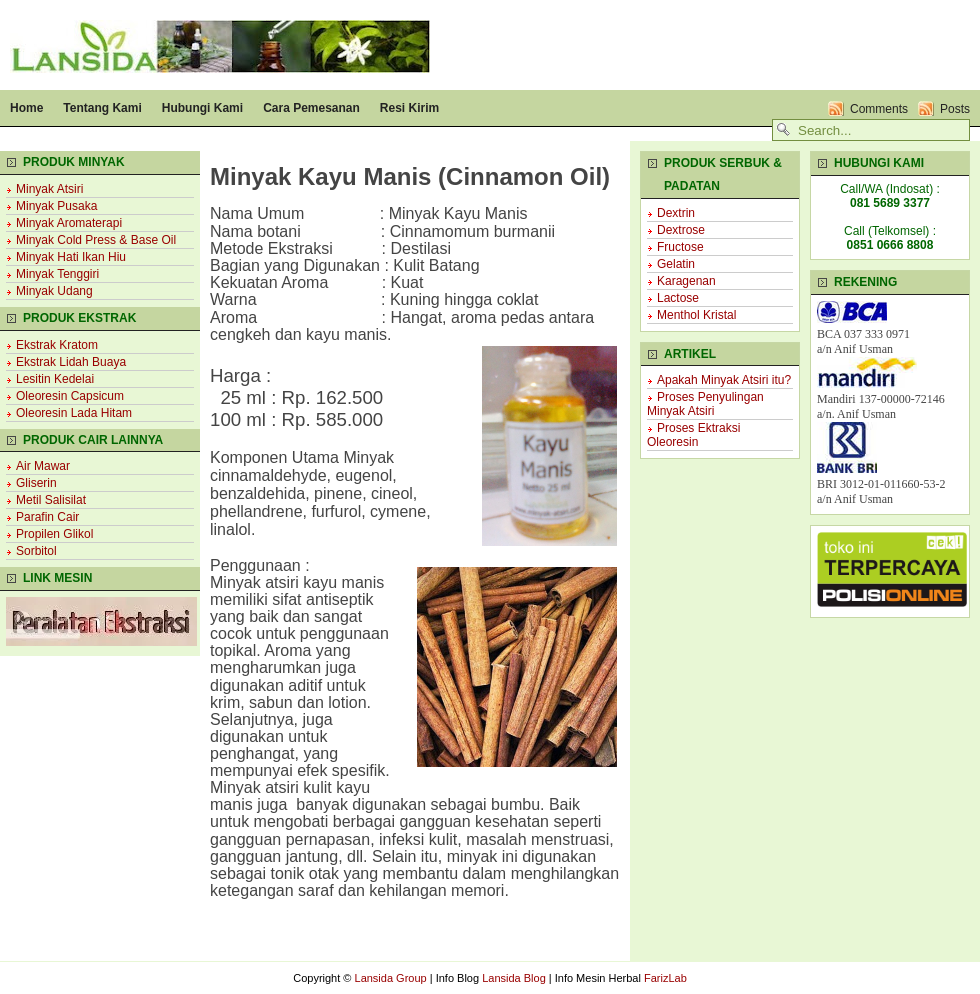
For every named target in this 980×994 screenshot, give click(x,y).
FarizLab (665, 978)
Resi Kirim (409, 108)
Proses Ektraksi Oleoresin (693, 435)
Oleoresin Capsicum (70, 396)
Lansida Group (391, 978)
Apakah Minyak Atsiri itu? (724, 380)
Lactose (678, 298)
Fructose (680, 247)
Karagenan (686, 281)
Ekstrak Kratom (57, 345)
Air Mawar (43, 466)
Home (26, 108)
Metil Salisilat (51, 500)
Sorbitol (36, 551)
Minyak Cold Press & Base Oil (96, 240)
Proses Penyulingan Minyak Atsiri (705, 404)
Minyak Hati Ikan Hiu (71, 257)
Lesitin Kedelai (55, 379)
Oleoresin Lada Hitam (74, 413)
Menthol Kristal (696, 315)
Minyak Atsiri (49, 189)
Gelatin (676, 264)
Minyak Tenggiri (57, 274)
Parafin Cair (47, 517)
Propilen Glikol (54, 534)
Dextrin (676, 213)
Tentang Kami (102, 108)
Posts (955, 109)
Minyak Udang (54, 291)
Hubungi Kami (202, 108)
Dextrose (681, 230)
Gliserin (36, 483)
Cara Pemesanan (311, 108)
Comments (879, 109)
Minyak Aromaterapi (69, 223)
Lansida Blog (514, 978)
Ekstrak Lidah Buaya (71, 362)
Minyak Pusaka (56, 206)
